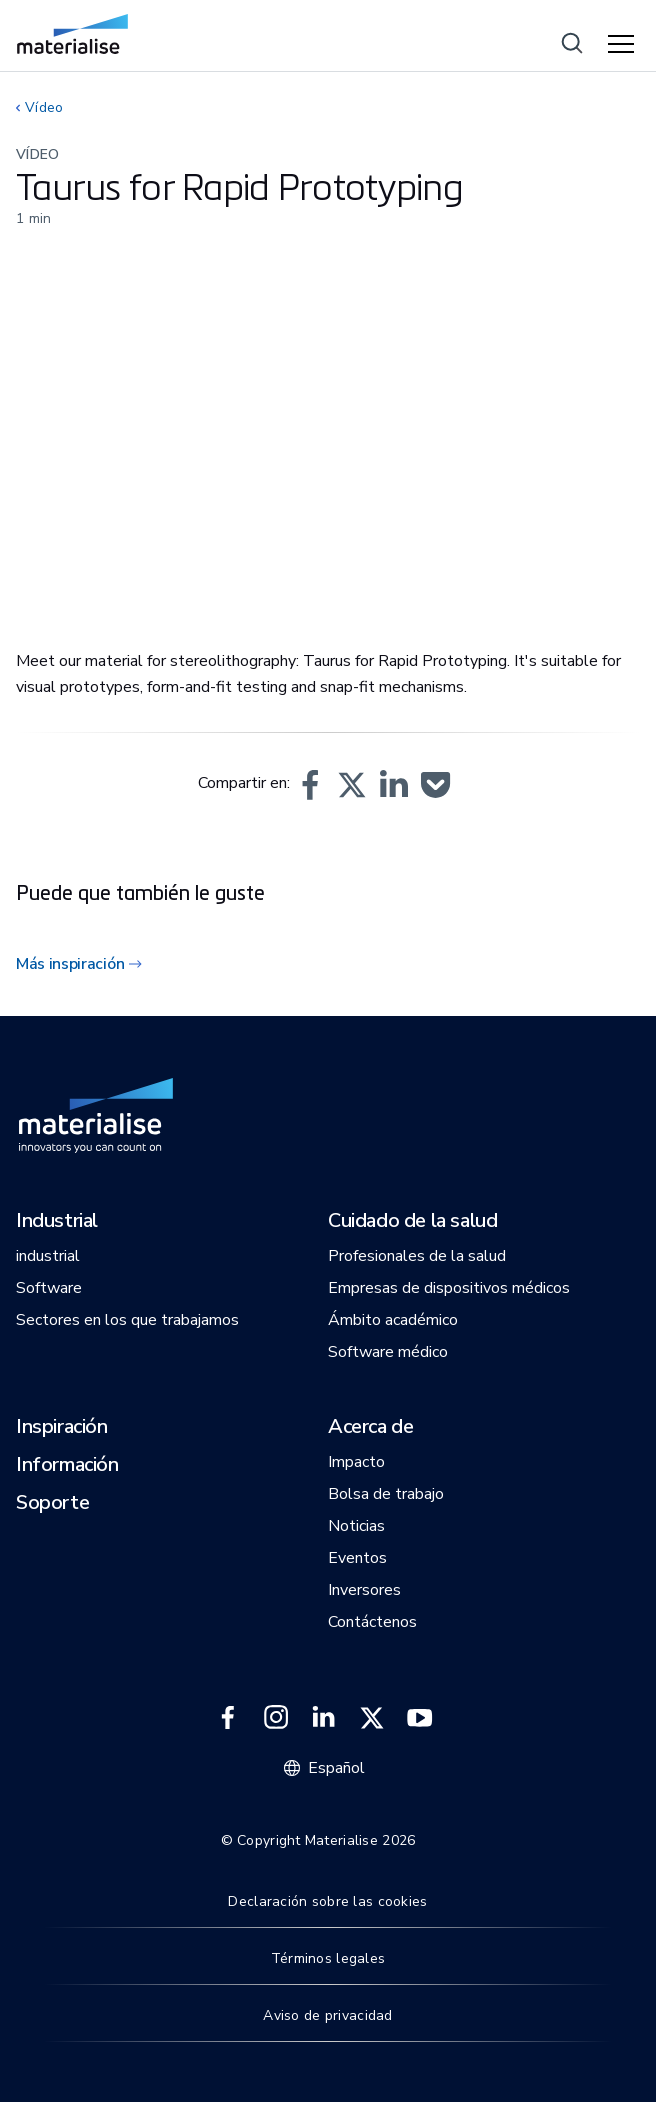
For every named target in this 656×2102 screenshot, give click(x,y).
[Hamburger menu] (624, 45)
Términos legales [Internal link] (328, 1958)
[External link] (228, 1718)
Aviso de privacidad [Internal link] (327, 2015)
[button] (310, 785)
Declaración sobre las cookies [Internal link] (327, 1901)
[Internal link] (72, 34)
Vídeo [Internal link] (44, 107)
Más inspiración (70, 964)
